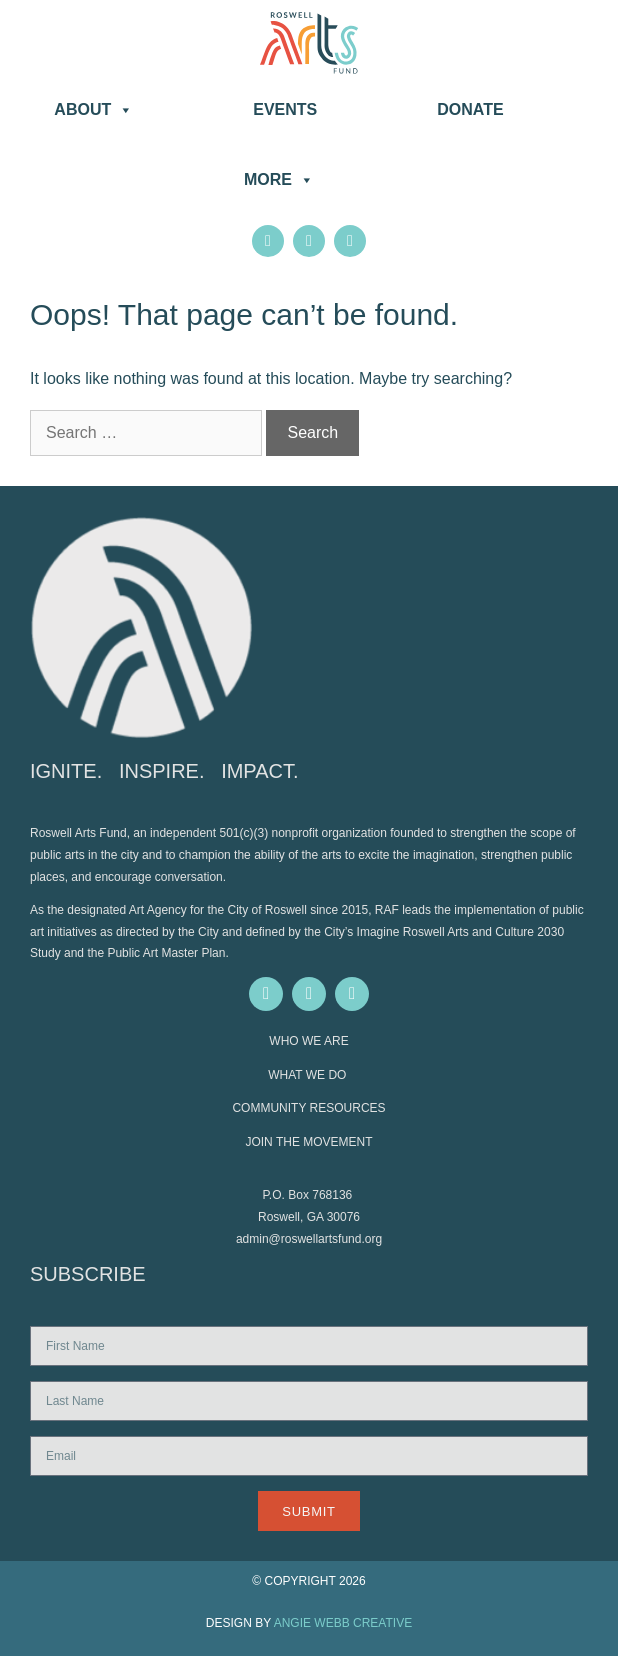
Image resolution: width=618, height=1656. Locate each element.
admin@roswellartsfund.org (309, 1239)
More (279, 180)
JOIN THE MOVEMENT (308, 1142)
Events (285, 109)
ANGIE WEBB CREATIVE (343, 1623)
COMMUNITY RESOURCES (308, 1108)
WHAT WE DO (309, 1075)
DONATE (470, 109)
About (93, 110)
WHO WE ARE (308, 1041)
